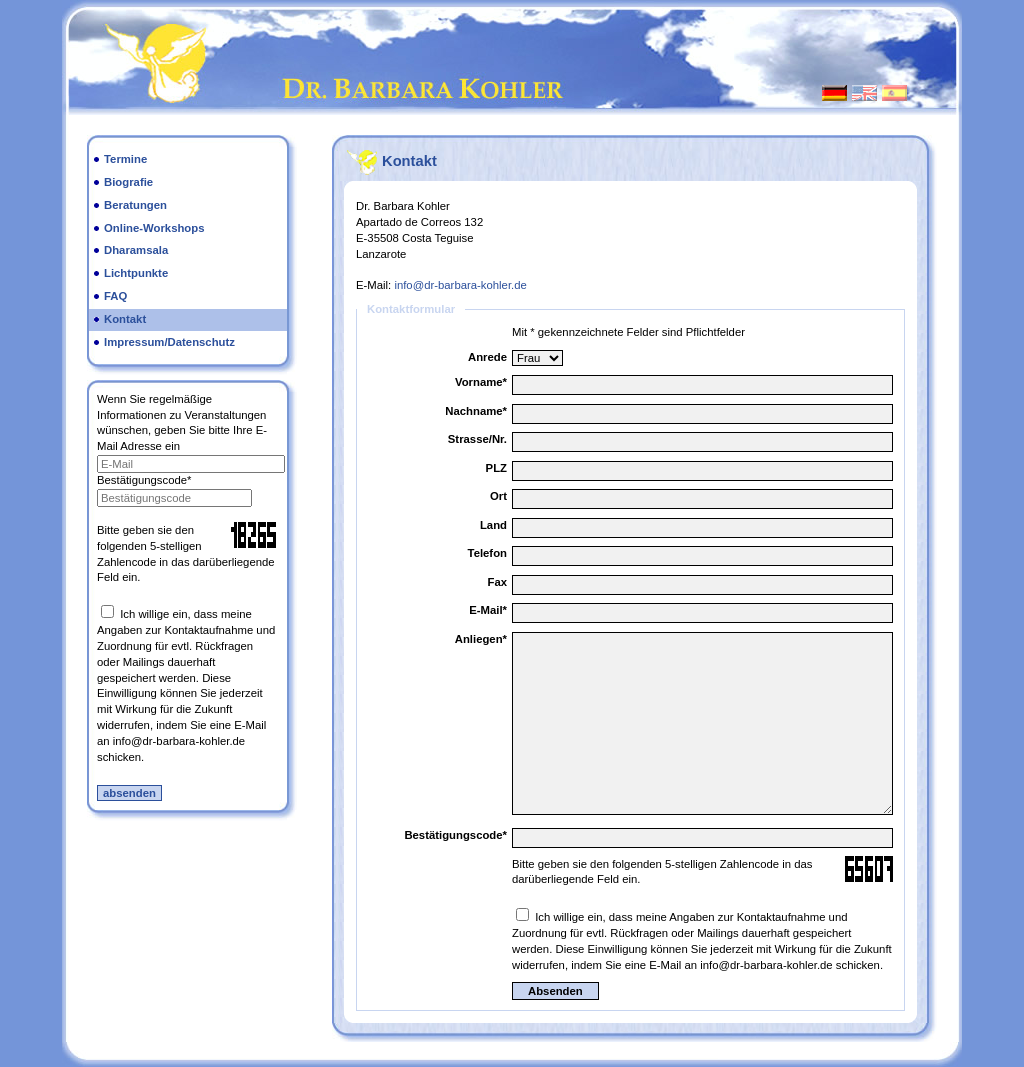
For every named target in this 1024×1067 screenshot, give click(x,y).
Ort (498, 496)
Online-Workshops (154, 228)
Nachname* (476, 411)
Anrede (487, 357)
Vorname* (481, 382)
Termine (125, 159)
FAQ (115, 296)
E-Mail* (488, 610)
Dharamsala (136, 250)
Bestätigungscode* (144, 480)
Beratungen (135, 205)
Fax (497, 582)
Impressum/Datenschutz (169, 342)
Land (493, 525)
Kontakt (125, 319)
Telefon (487, 553)
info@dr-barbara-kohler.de (460, 285)
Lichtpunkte (136, 273)
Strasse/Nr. (477, 439)
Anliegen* (481, 639)
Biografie (128, 182)
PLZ (496, 468)
